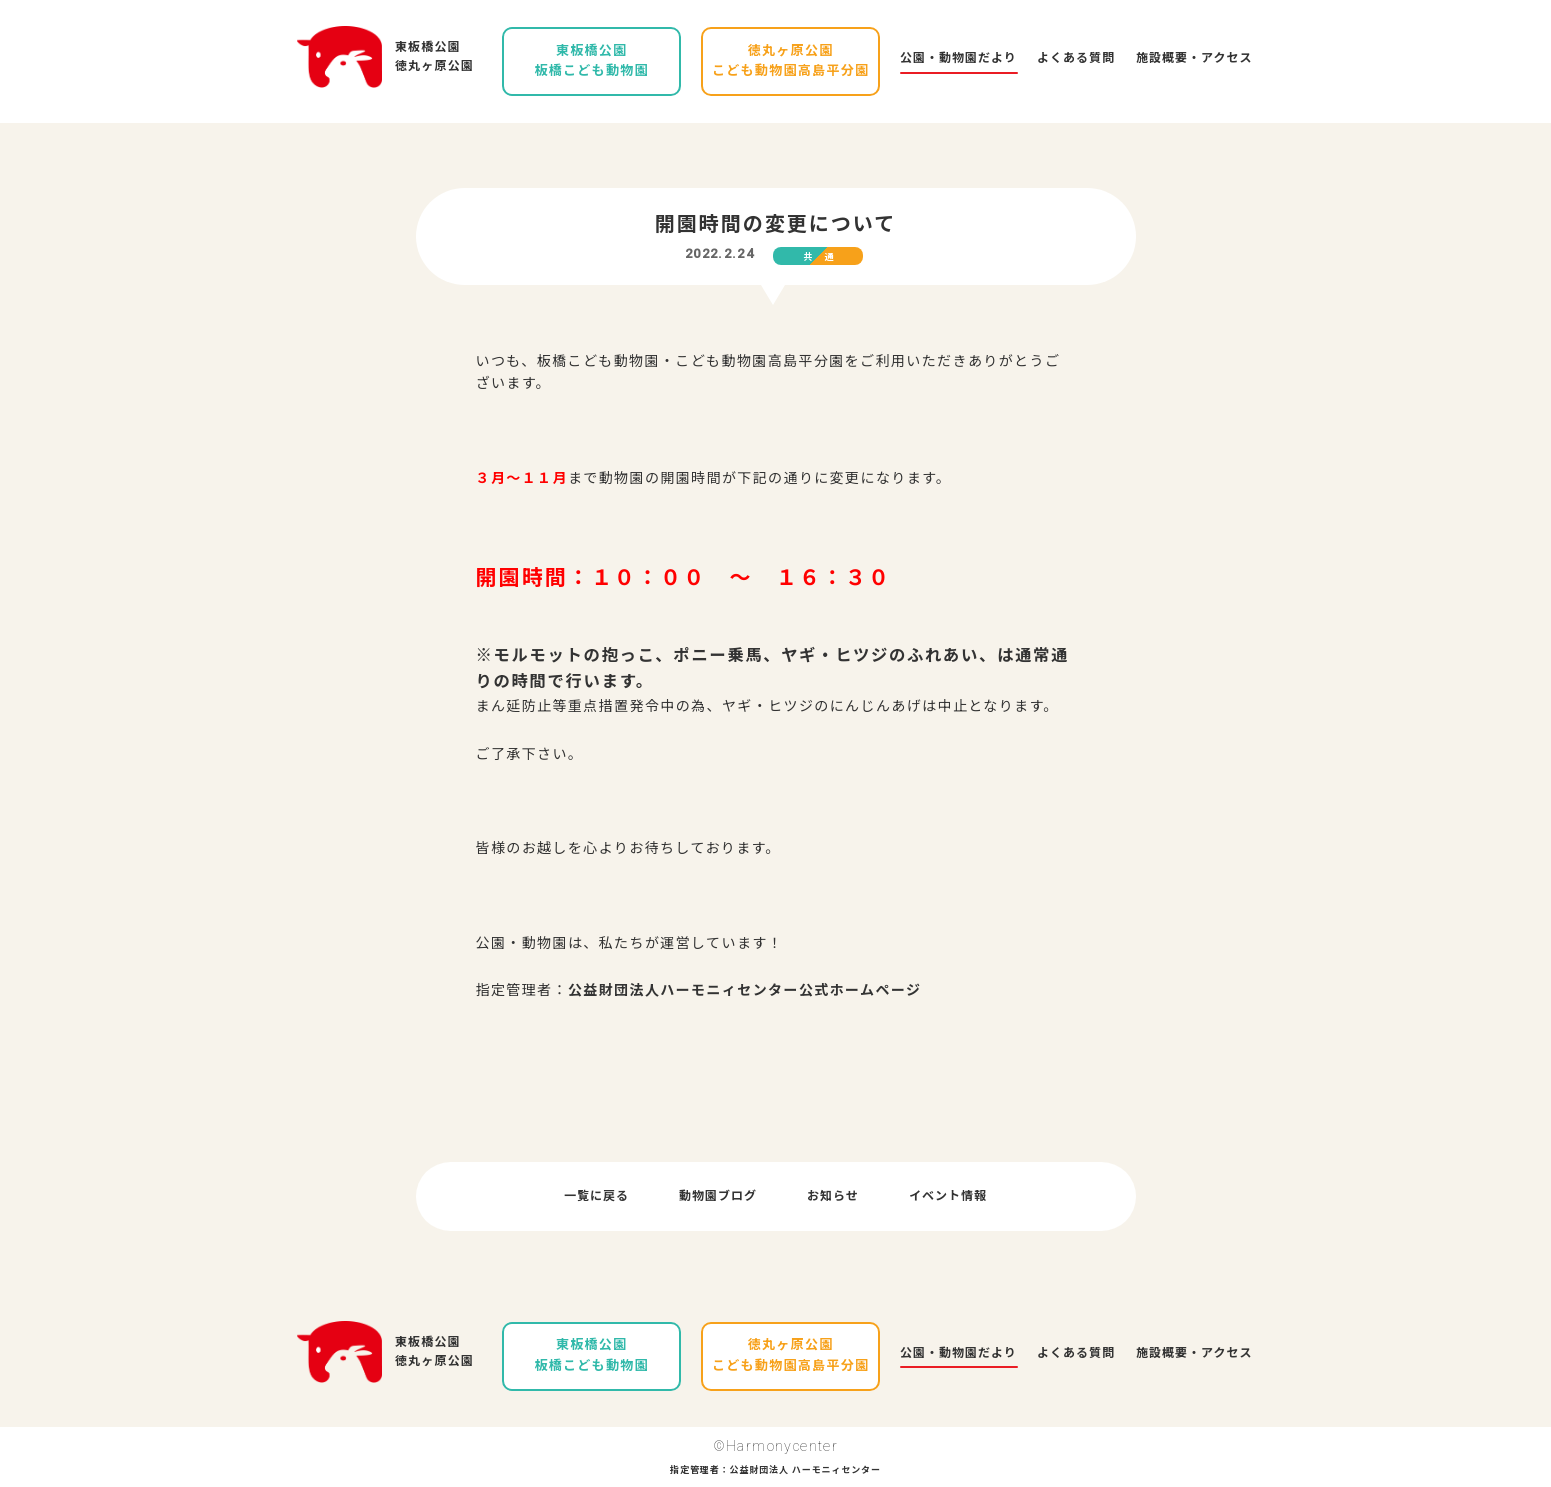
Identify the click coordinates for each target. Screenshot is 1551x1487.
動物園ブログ (718, 1196)
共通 (825, 257)
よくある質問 (1076, 58)
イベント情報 (948, 1196)
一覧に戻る (596, 1196)
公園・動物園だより (958, 58)
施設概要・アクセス (1194, 58)
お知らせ (833, 1196)
